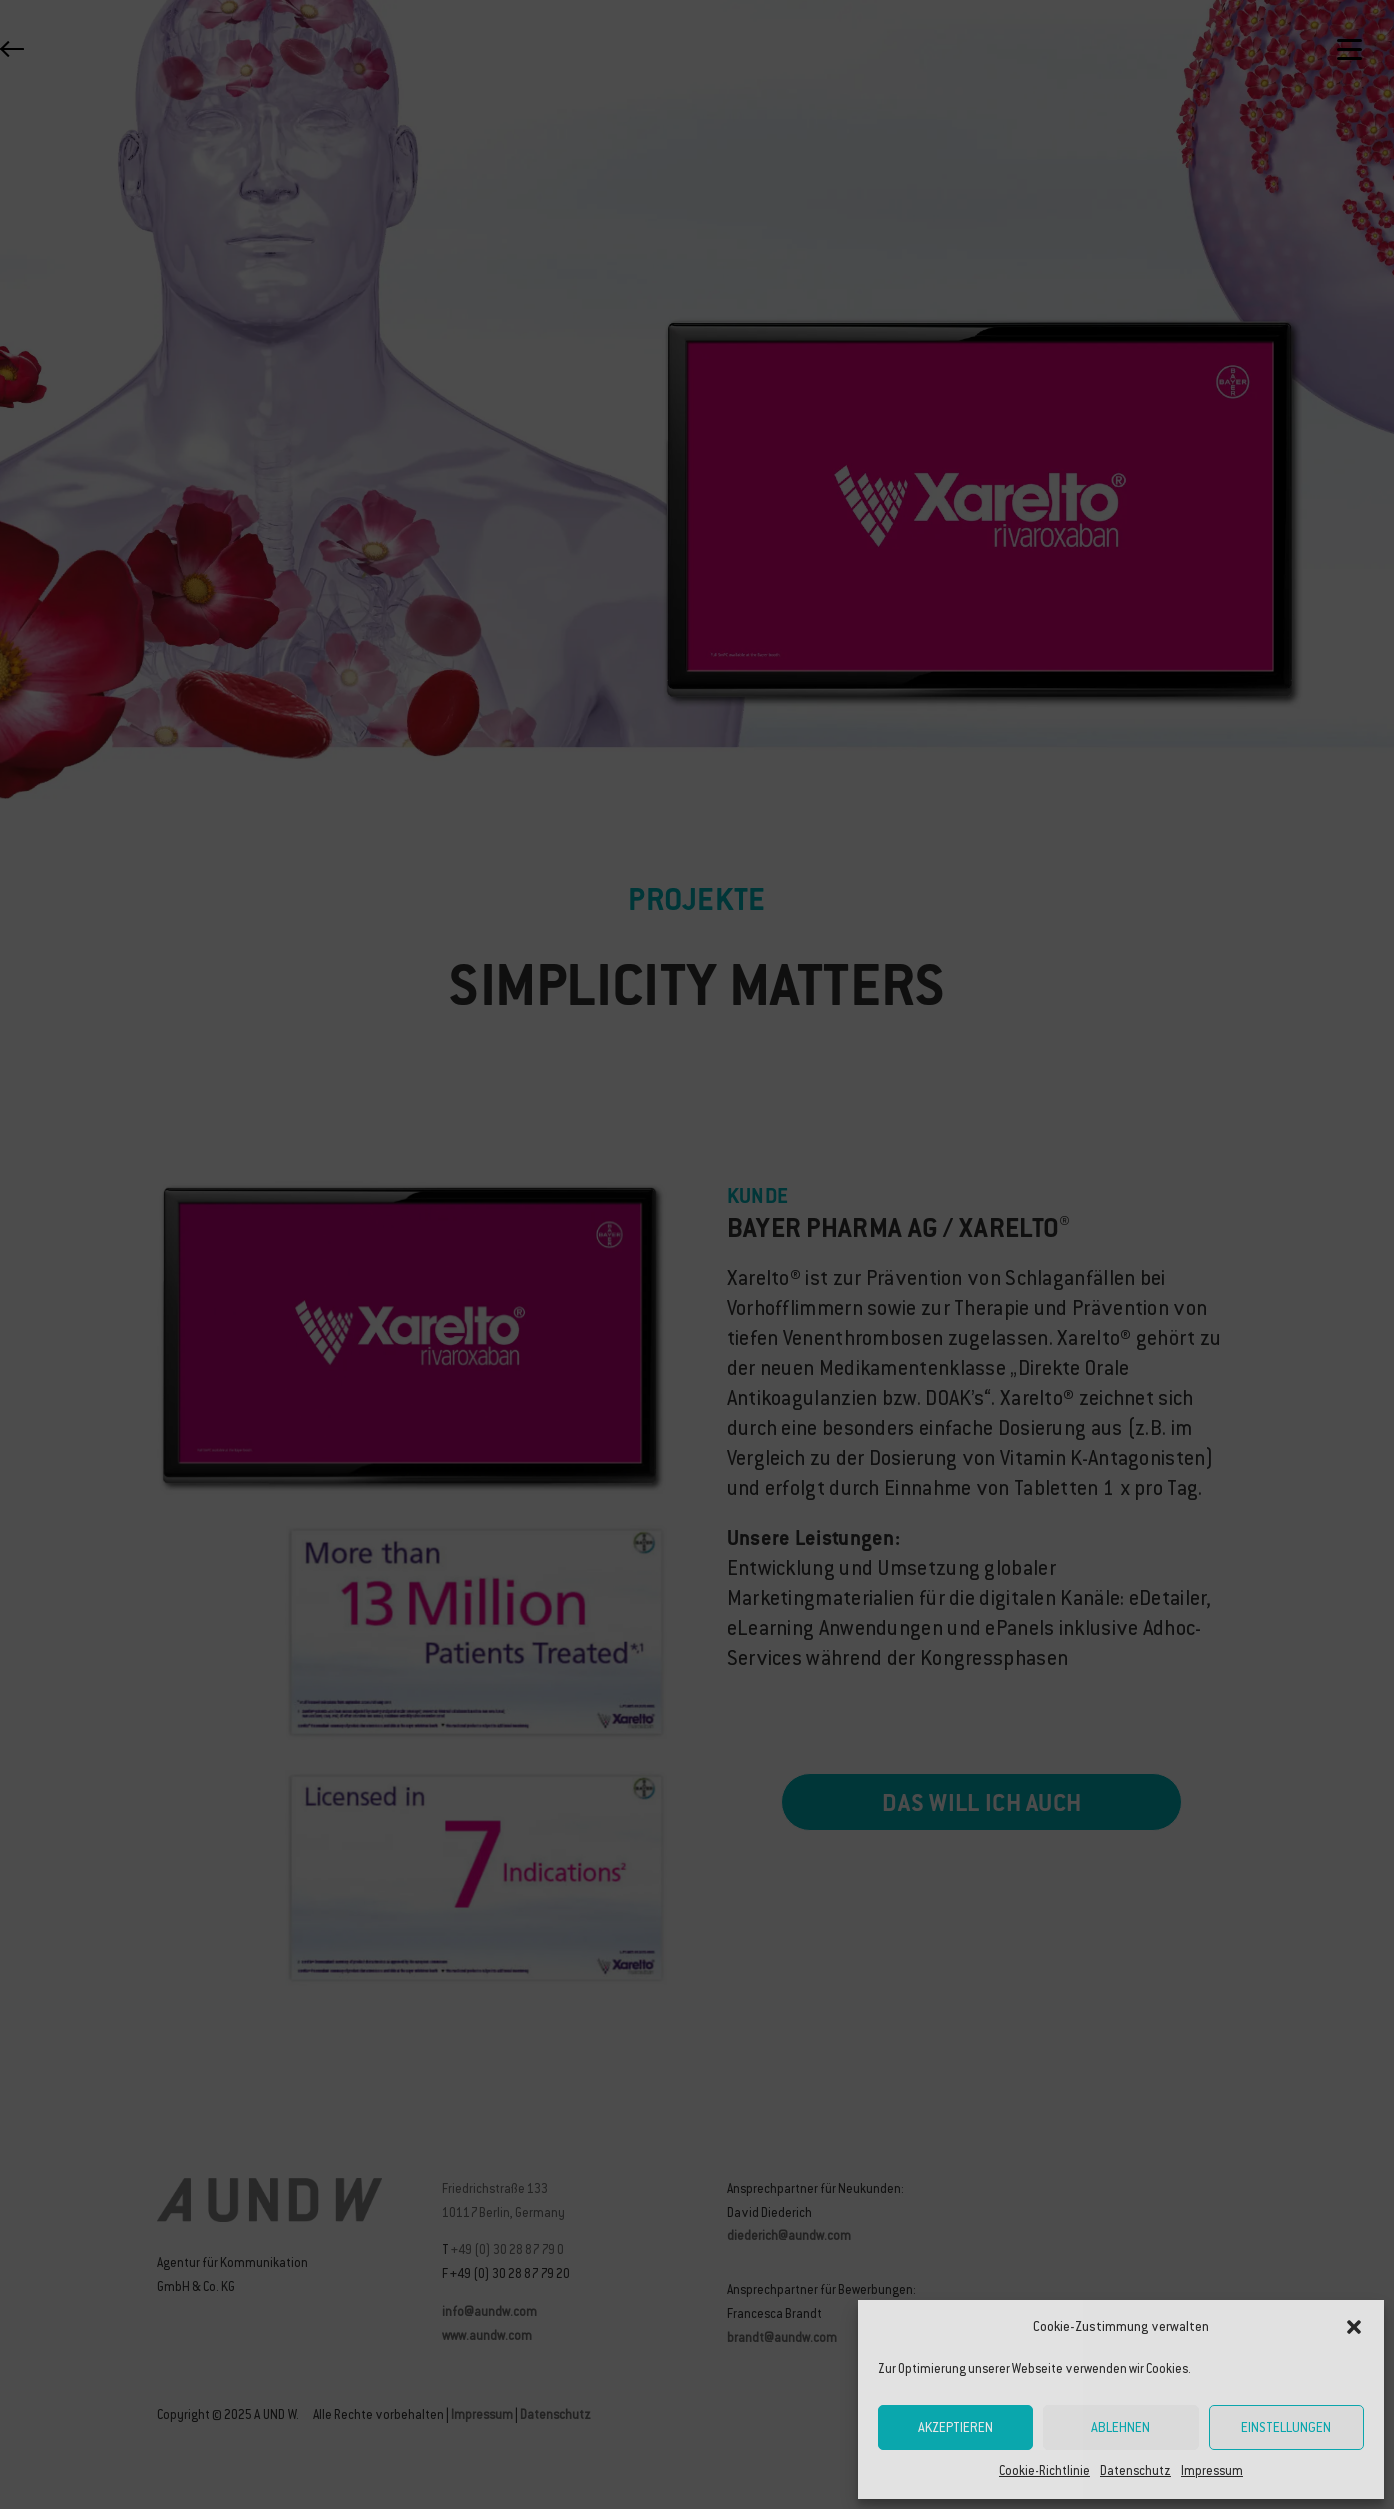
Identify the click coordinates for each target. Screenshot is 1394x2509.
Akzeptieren (955, 2427)
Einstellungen (1286, 2427)
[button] (1354, 2327)
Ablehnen (1120, 2427)
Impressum (1212, 2471)
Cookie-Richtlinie (1044, 2471)
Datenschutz (1135, 2471)
